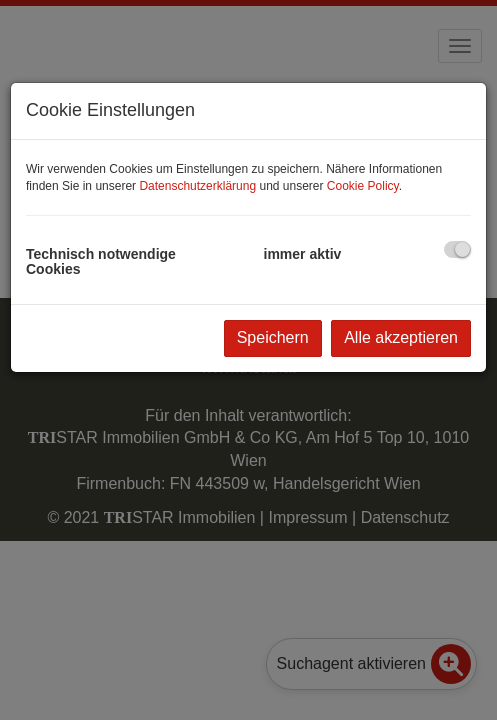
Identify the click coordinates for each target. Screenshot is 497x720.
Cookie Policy (363, 186)
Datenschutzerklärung (197, 186)
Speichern (273, 337)
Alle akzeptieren (401, 337)
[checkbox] (457, 249)
